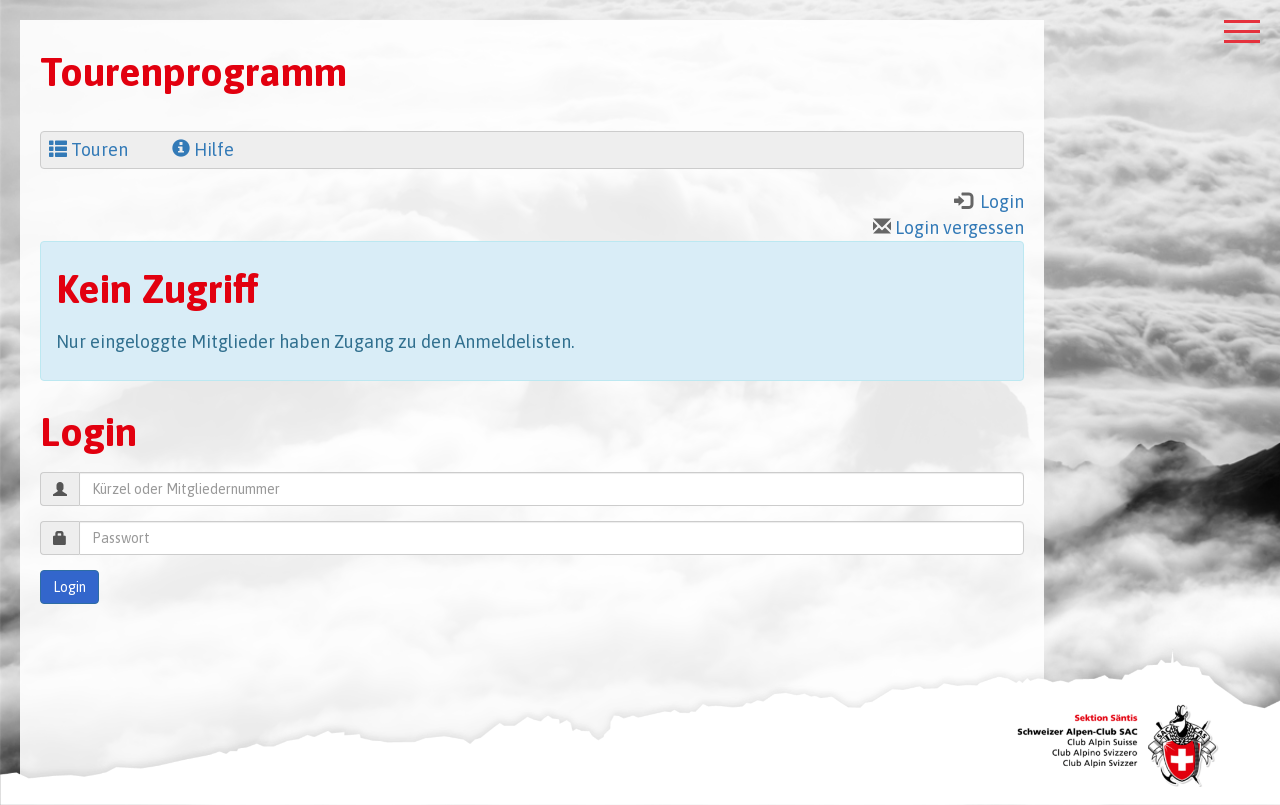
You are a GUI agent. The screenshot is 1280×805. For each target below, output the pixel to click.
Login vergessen (948, 227)
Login (69, 587)
